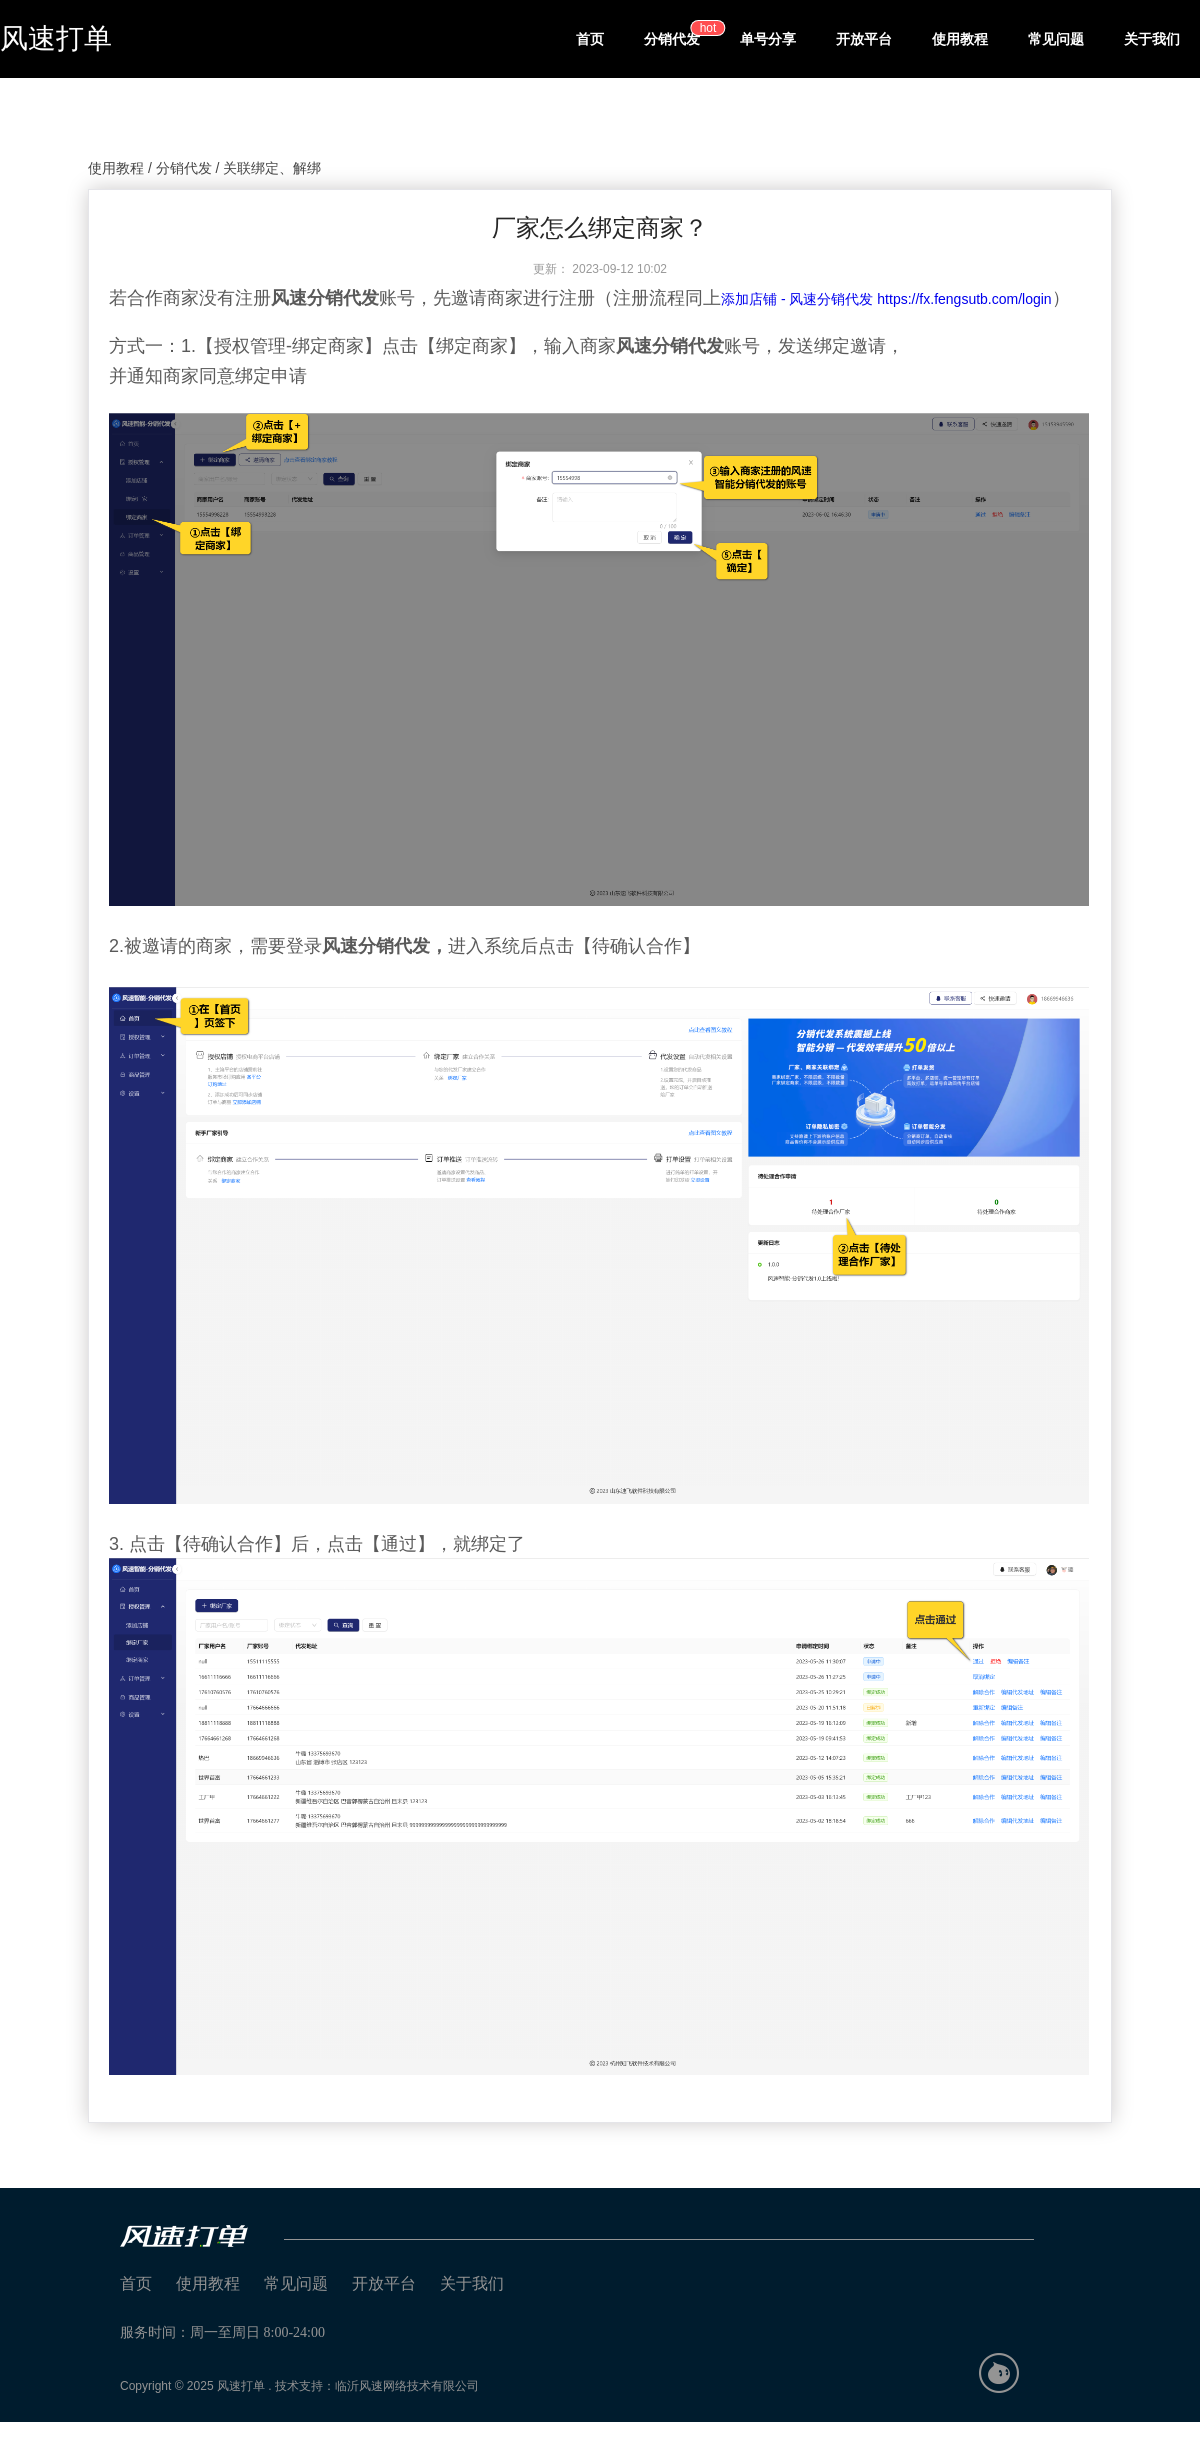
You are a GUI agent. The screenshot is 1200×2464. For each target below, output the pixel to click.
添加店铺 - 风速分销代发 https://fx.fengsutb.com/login (886, 299)
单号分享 (768, 39)
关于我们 (1152, 39)
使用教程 (960, 39)
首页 (590, 39)
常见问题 (1056, 39)
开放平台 (864, 39)
